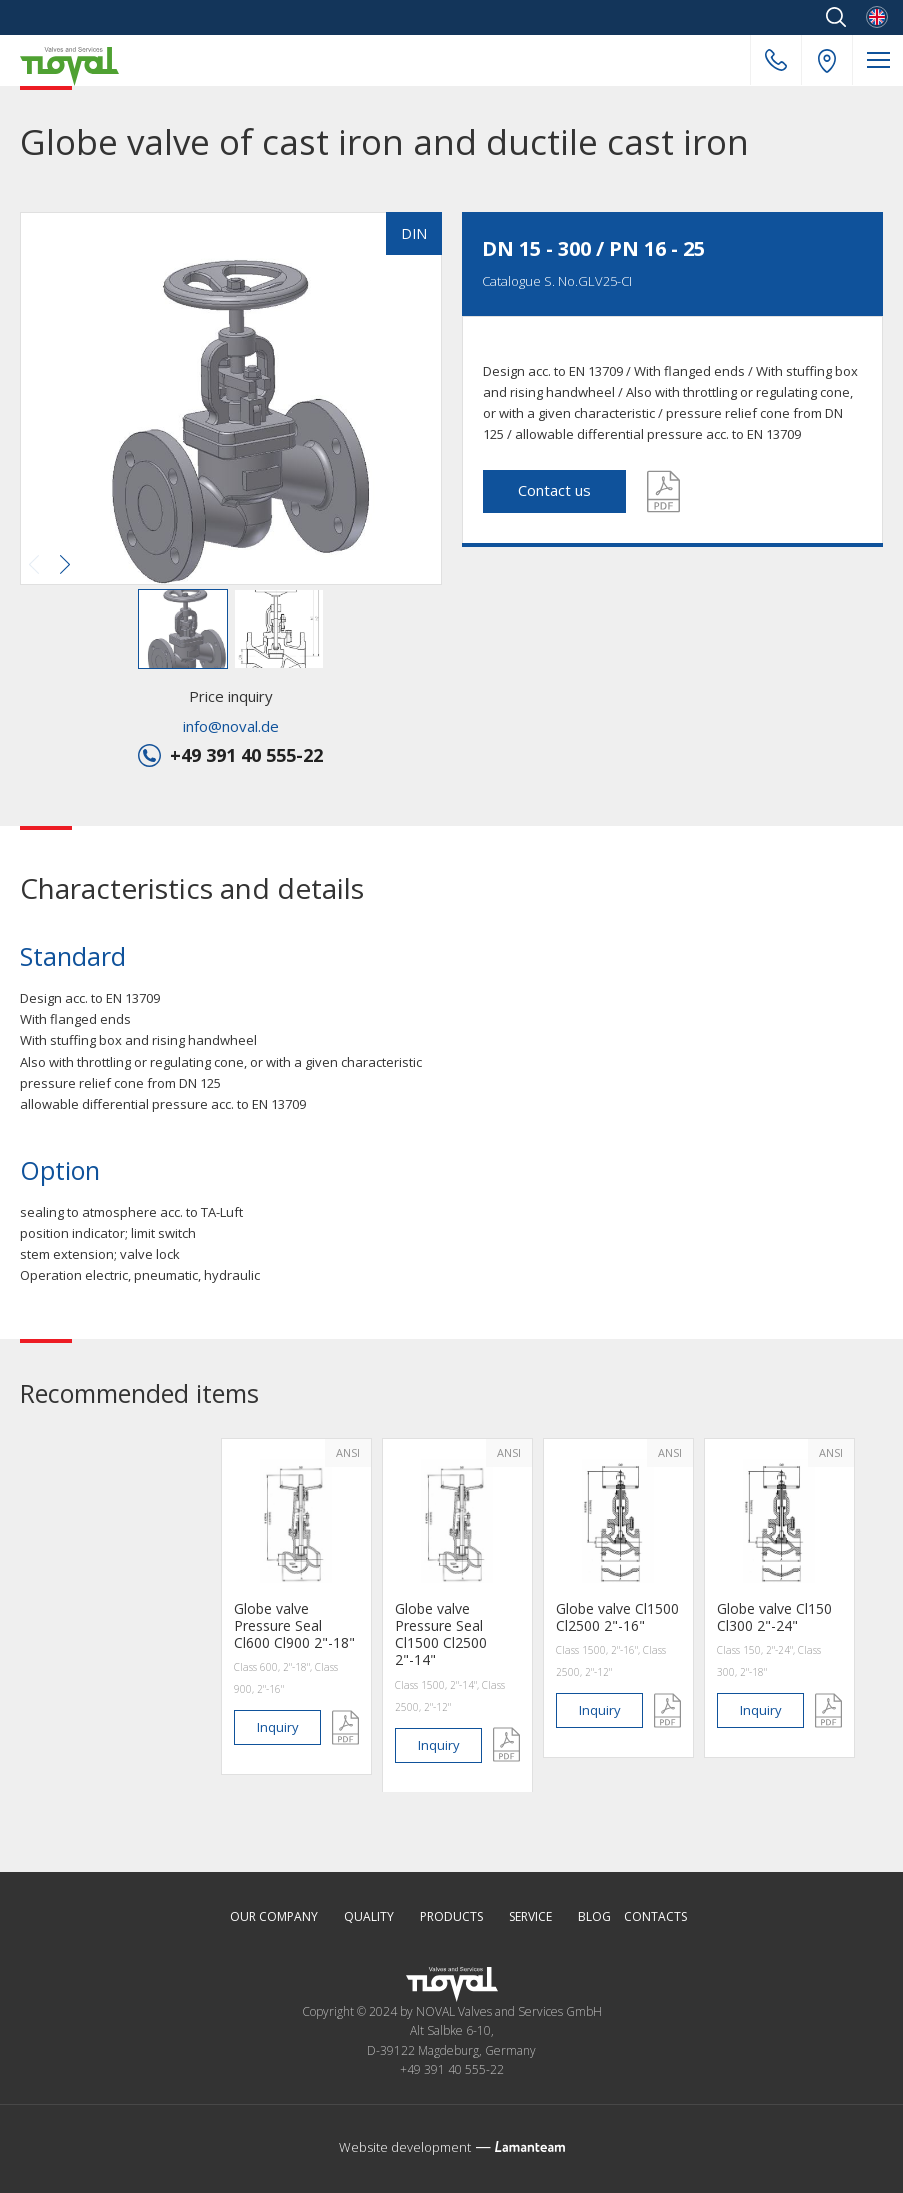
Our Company (274, 1917)
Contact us (554, 490)
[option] (296, 1606)
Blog (594, 1917)
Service (530, 1917)
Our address (827, 61)
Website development (405, 2147)
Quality (369, 1917)
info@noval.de (231, 726)
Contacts (655, 1917)
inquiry (278, 1727)
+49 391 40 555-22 (776, 60)
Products (451, 1917)
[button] (229, 400)
